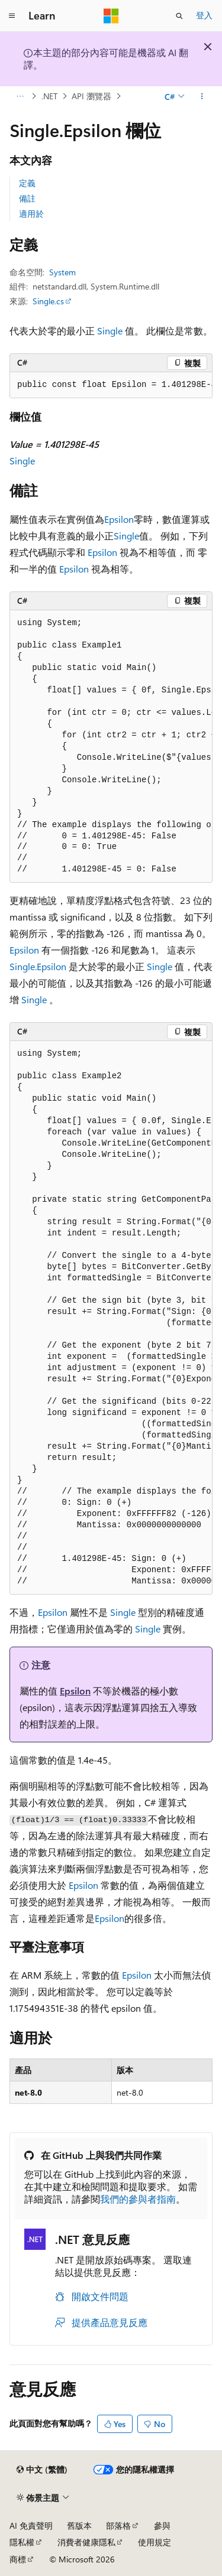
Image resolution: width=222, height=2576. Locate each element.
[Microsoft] (111, 16)
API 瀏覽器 (91, 96)
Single (110, 330)
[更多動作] (202, 96)
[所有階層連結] (19, 96)
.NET (49, 96)
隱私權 (21, 2542)
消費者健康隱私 (86, 2542)
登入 (204, 15)
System (62, 272)
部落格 (118, 2525)
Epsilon (119, 519)
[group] (111, 385)
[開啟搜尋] (179, 16)
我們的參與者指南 (138, 2199)
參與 (162, 2525)
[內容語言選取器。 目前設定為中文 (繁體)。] (42, 2469)
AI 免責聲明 (31, 2525)
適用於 (31, 213)
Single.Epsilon (37, 966)
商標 (17, 2559)
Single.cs (48, 301)
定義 (27, 182)
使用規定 (154, 2542)
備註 (27, 198)
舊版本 (79, 2525)
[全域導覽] (12, 16)
